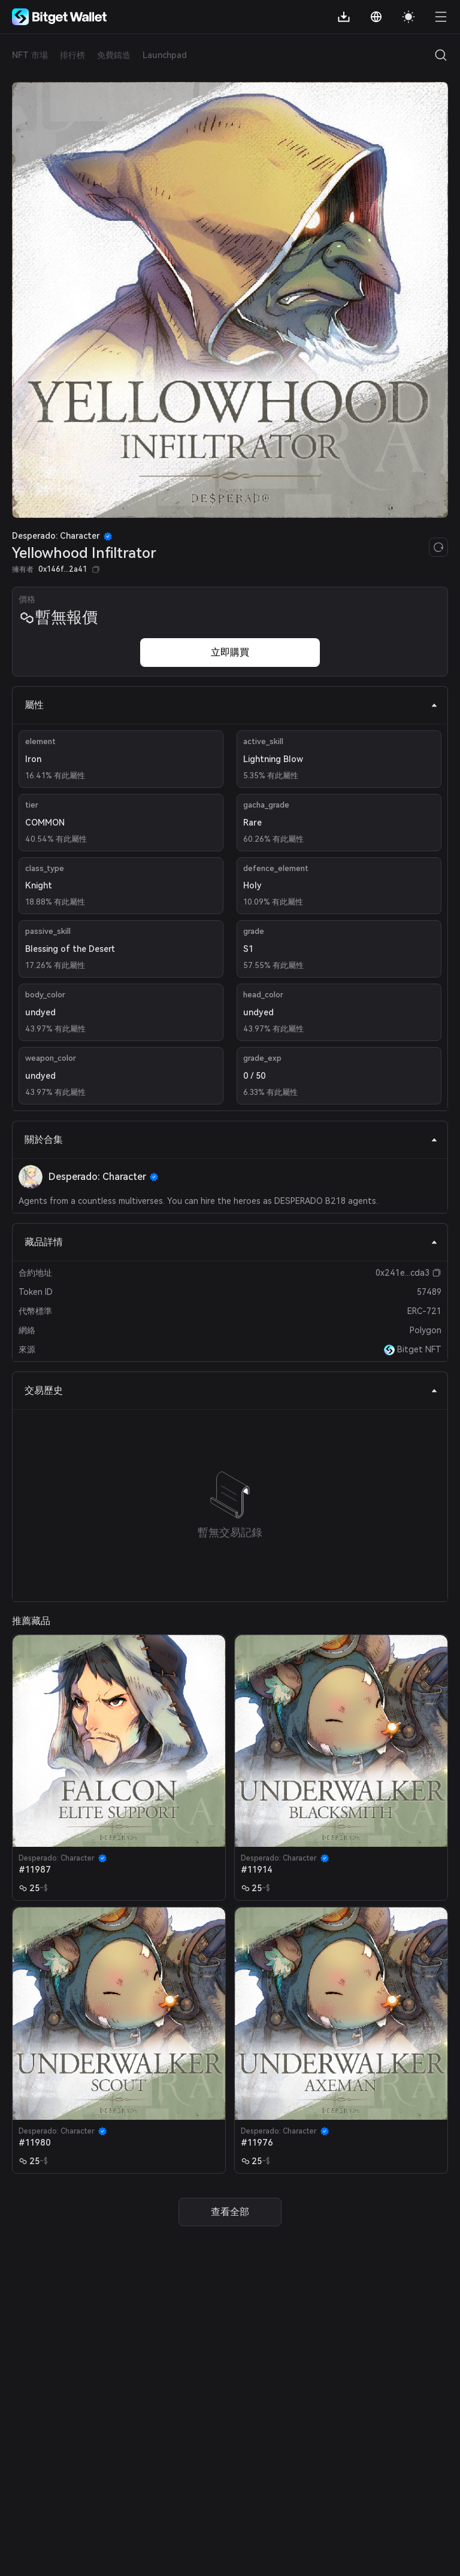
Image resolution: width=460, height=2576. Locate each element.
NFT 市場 (30, 55)
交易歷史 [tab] (231, 1390)
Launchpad (165, 55)
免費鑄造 (114, 55)
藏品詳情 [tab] (231, 1242)
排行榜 (72, 55)
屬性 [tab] (231, 705)
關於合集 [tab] (231, 1139)
